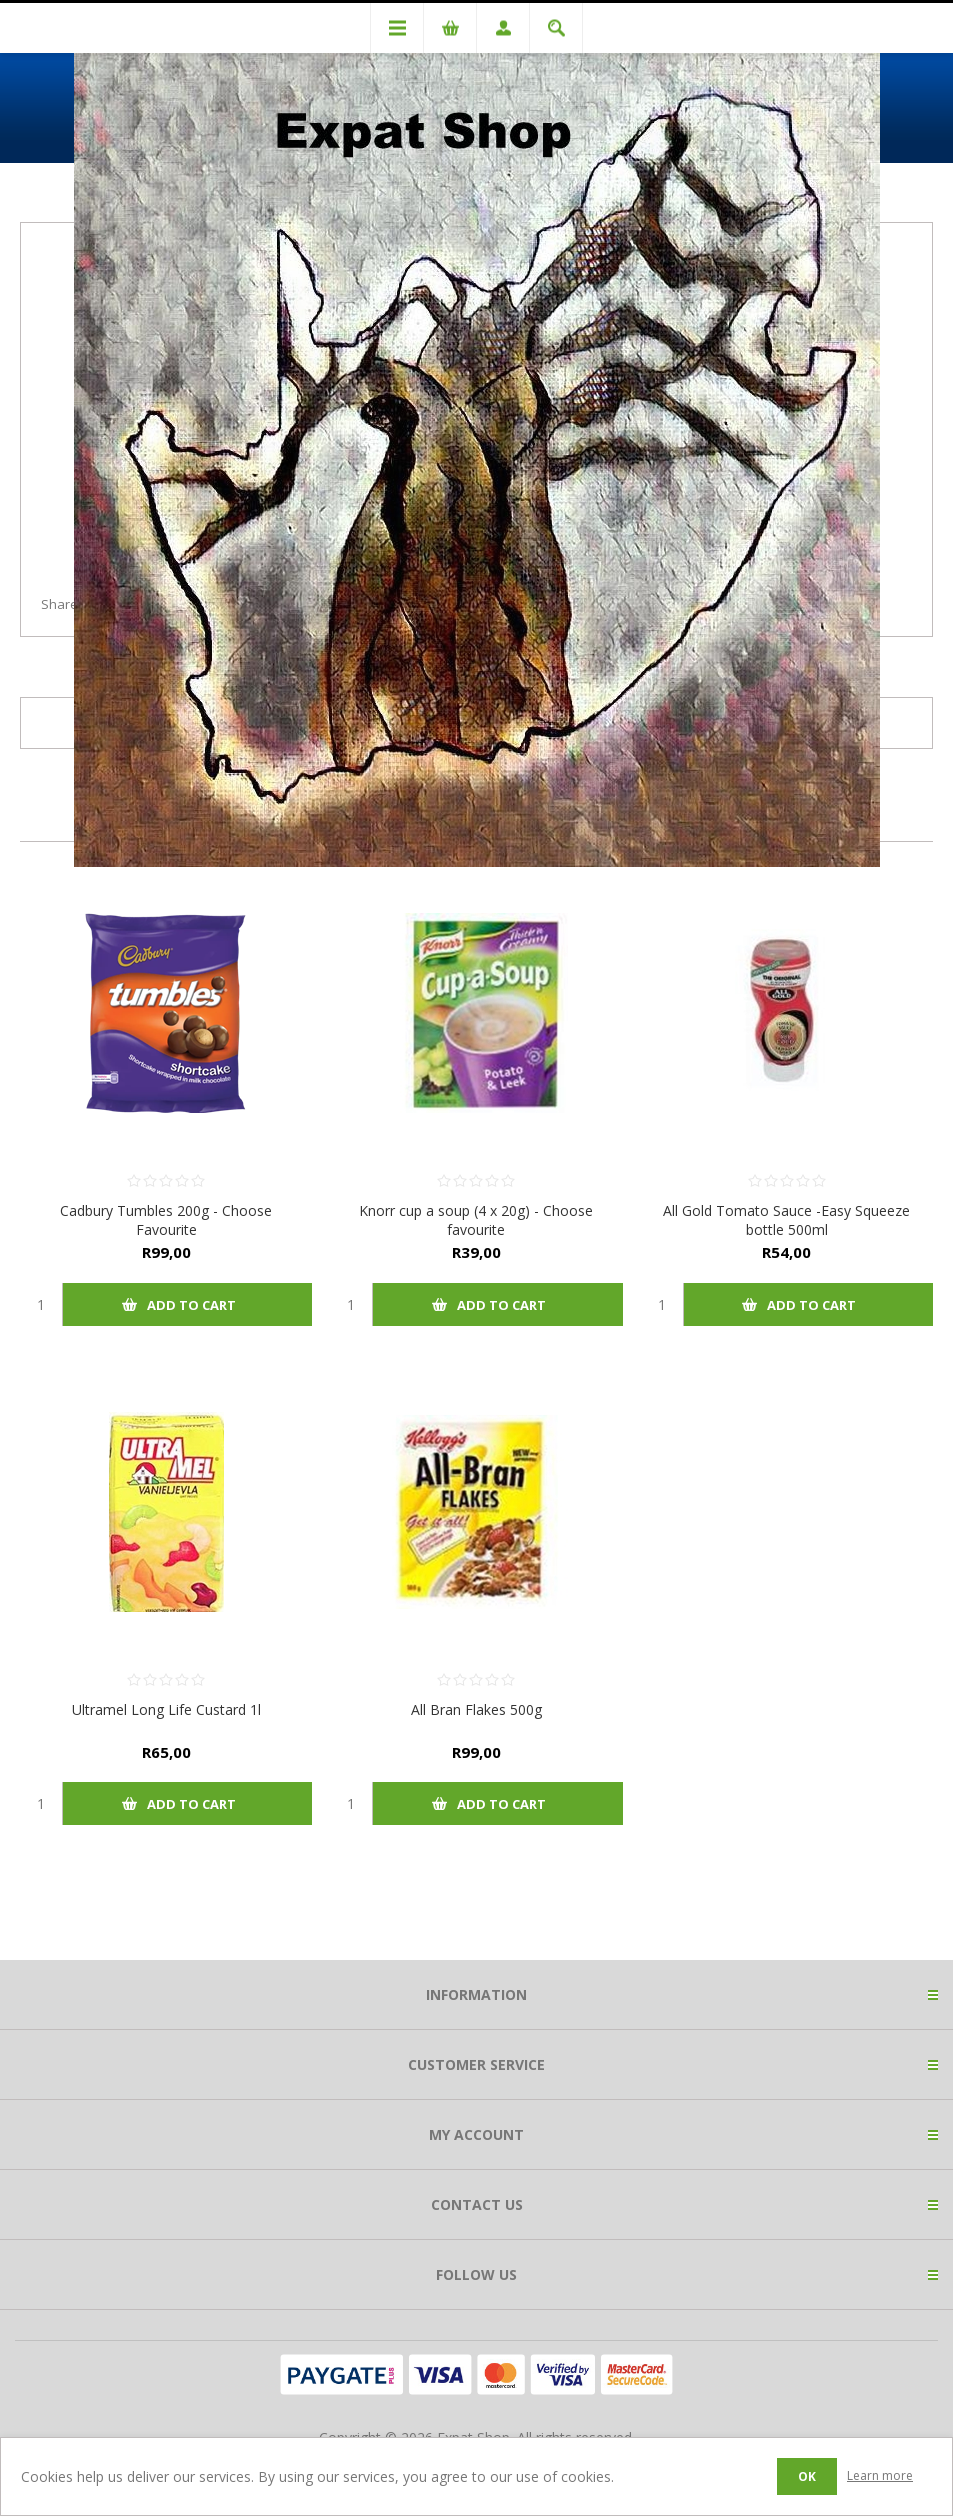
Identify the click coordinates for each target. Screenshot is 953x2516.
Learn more (880, 2475)
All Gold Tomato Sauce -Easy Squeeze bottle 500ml (786, 1220)
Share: (61, 604)
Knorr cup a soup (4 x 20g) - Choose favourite (476, 1220)
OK (807, 2476)
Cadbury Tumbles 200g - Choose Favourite (166, 1220)
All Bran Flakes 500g (476, 1709)
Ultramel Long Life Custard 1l (166, 1709)
